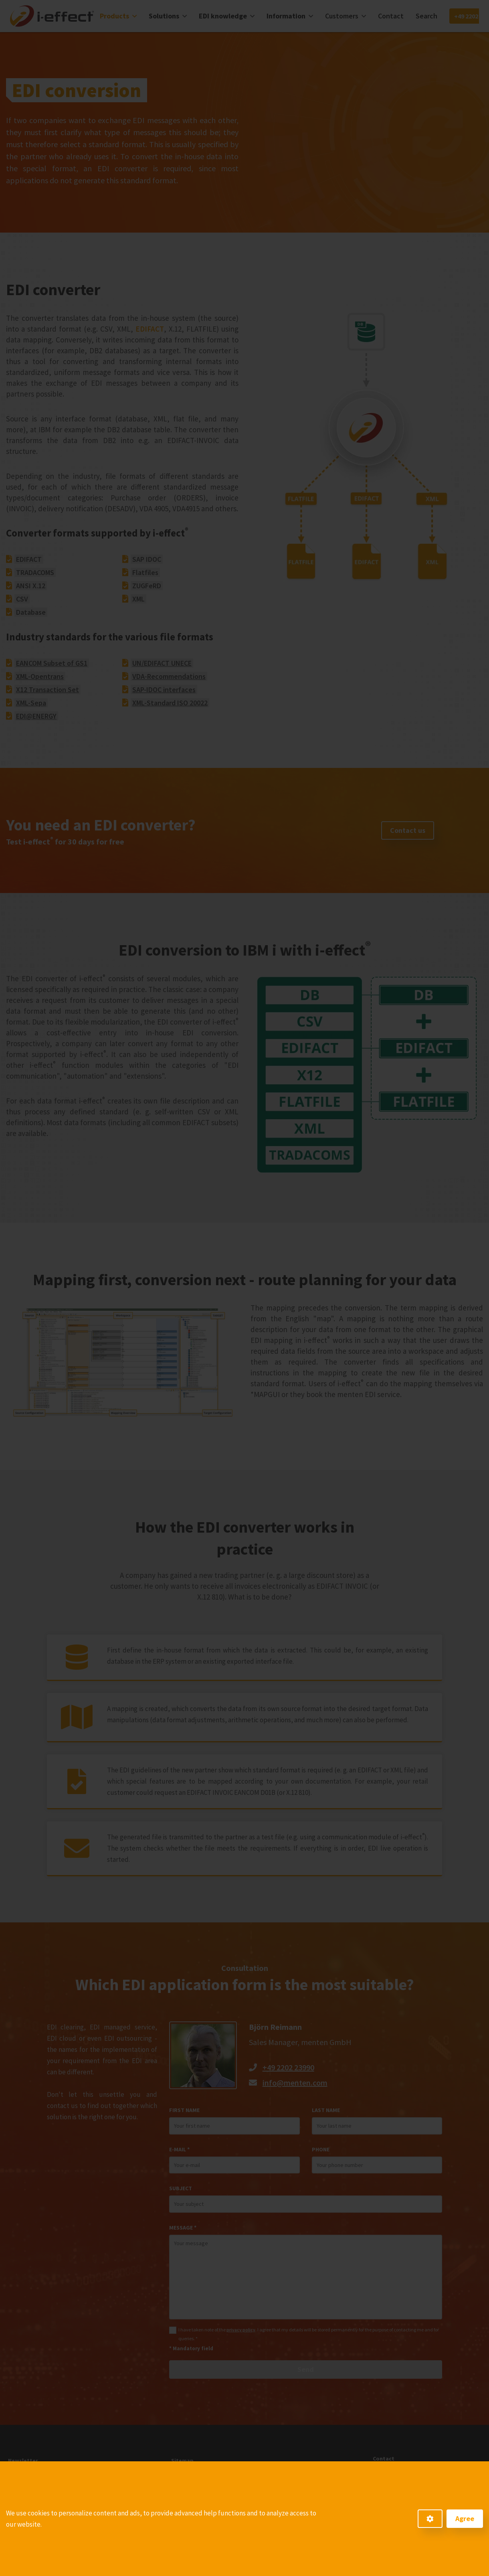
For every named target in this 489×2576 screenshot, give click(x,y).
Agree (464, 2518)
